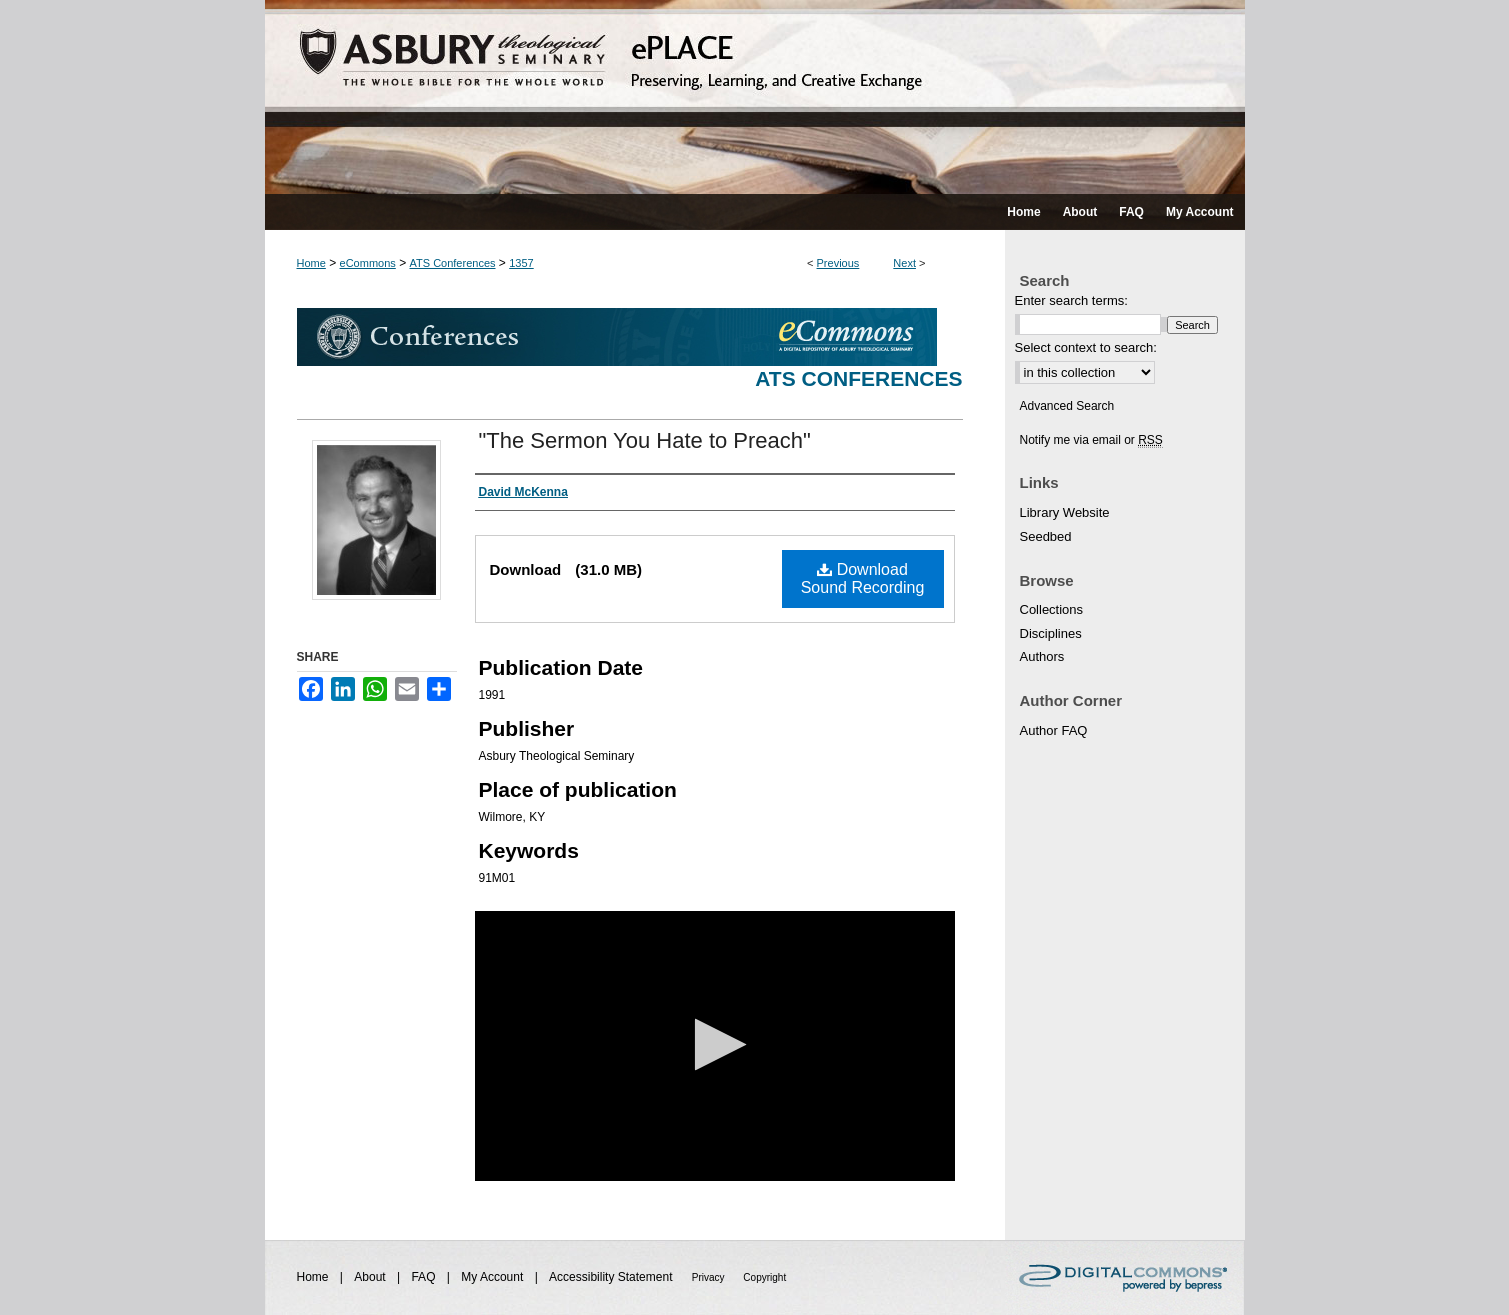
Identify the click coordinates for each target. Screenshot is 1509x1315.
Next (904, 263)
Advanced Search (1067, 406)
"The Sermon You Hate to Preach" (645, 440)
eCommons (368, 263)
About (371, 1277)
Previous (838, 263)
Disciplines (1051, 633)
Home (311, 263)
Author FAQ (1054, 730)
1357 (521, 263)
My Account (493, 1277)
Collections (1052, 609)
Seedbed (1046, 536)
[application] (715, 1046)
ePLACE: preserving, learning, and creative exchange (755, 97)
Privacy (710, 1277)
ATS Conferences (453, 263)
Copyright (764, 1277)
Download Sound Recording (863, 578)
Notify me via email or (1091, 440)
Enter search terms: (1071, 300)
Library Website (1065, 512)
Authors (1042, 656)
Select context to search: (1086, 347)
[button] (714, 1044)
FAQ (424, 1277)
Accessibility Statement (612, 1277)
